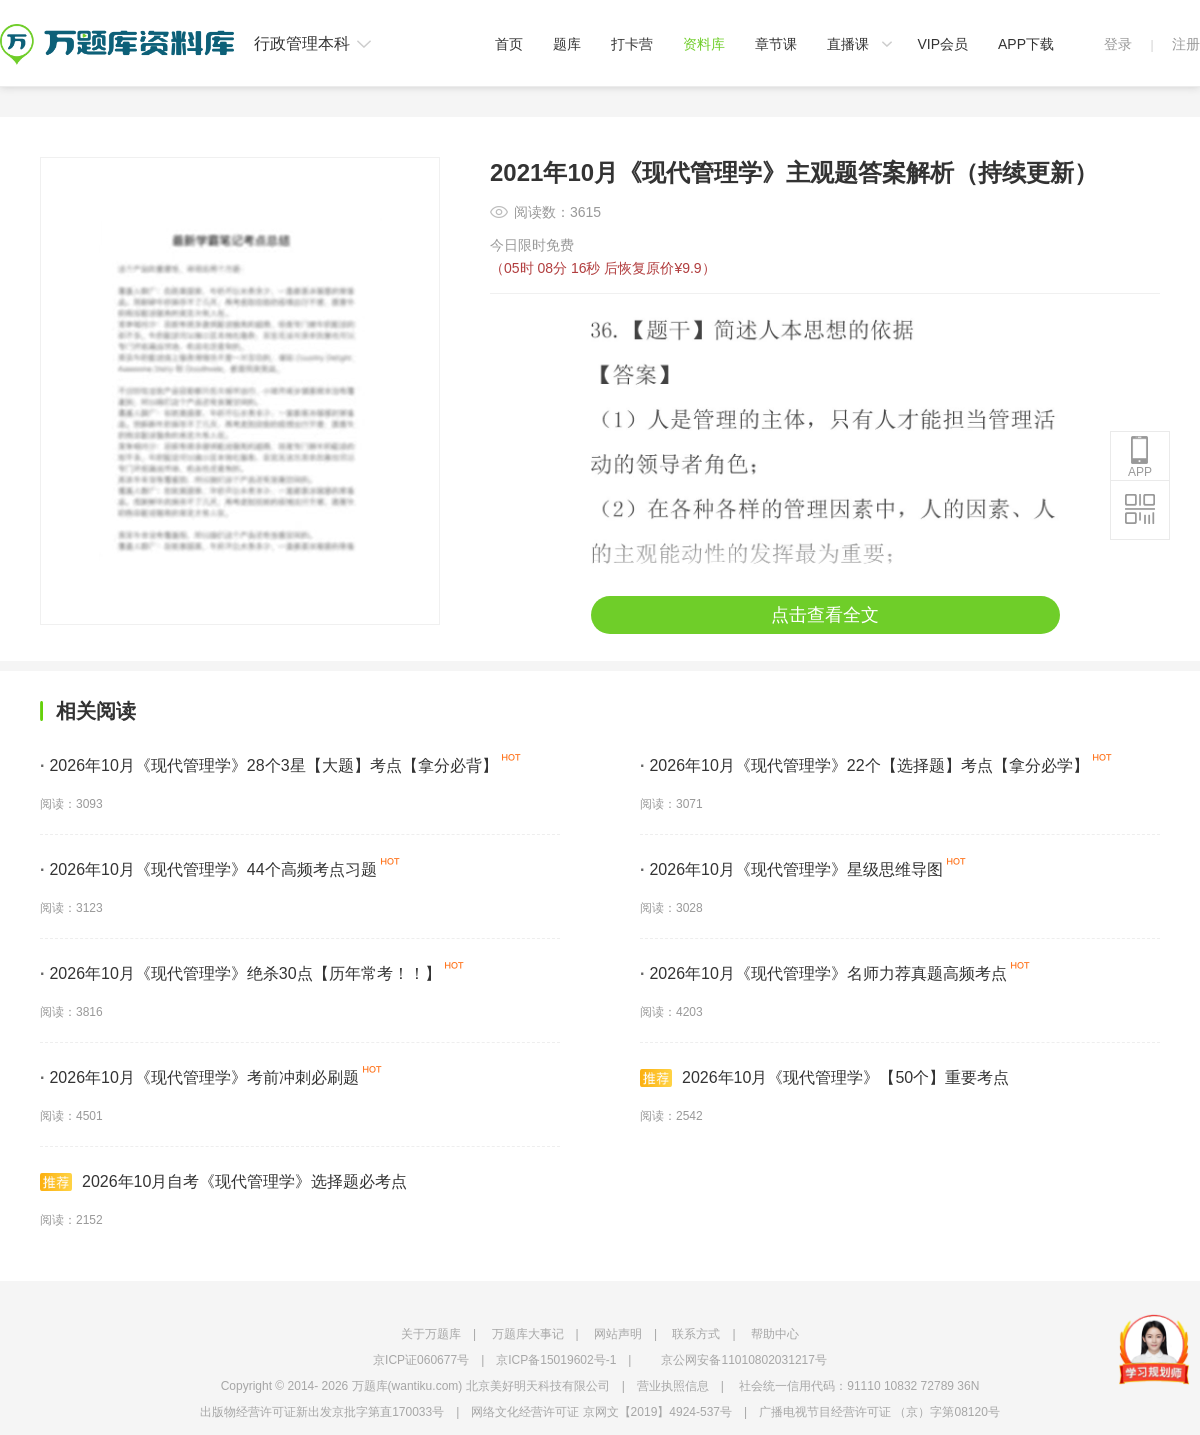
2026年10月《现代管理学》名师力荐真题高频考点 (823, 973)
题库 (567, 44)
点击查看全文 (825, 615)
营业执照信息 (673, 1386)
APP (1140, 457)
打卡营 (632, 44)
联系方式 (696, 1334)
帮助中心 (775, 1334)
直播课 (848, 44)
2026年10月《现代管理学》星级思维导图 (791, 869)
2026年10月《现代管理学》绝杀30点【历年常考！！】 (240, 973)
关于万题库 (431, 1334)
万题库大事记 (528, 1334)
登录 (1118, 44)
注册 (1186, 44)
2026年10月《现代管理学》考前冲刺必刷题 (199, 1077)
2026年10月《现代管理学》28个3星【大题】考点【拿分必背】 (269, 765)
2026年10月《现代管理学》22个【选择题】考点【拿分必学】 (864, 765)
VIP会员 (942, 44)
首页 (509, 44)
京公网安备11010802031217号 (743, 1360)
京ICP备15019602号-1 (556, 1360)
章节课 (776, 44)
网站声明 (618, 1334)
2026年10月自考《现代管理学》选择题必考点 (223, 1182)
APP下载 (1026, 44)
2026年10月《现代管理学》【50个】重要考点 (824, 1078)
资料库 (704, 44)
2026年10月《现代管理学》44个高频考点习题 (208, 869)
